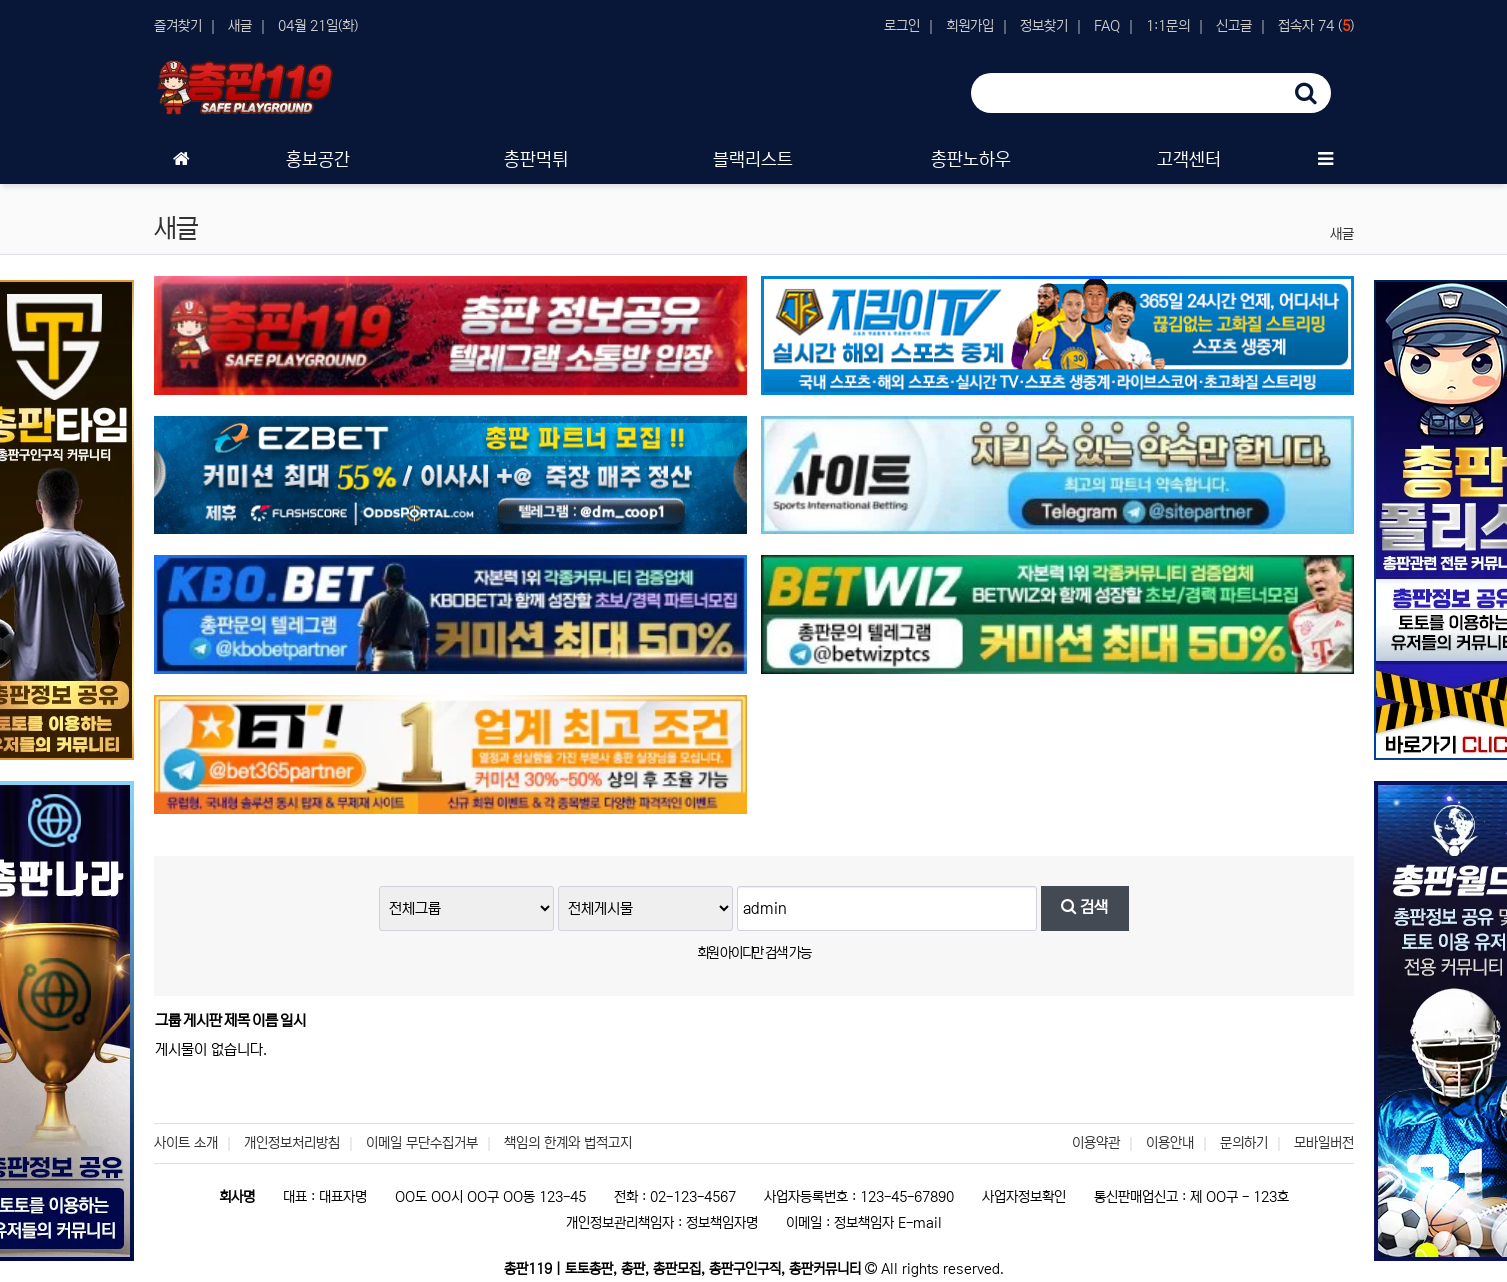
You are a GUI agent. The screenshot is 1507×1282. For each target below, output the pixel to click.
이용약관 (1096, 1143)
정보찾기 (1044, 26)
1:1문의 (1168, 26)
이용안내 (1170, 1143)
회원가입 (970, 26)
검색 (1084, 907)
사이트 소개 (186, 1143)
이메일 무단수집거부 (422, 1143)
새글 (240, 26)
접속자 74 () (1316, 26)
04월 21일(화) (318, 26)
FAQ (1107, 26)
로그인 (902, 26)
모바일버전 (1324, 1143)
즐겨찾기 (178, 26)
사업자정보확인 (1024, 1197)
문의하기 (1244, 1143)
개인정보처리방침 (292, 1143)
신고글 (1234, 26)
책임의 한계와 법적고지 (568, 1143)
